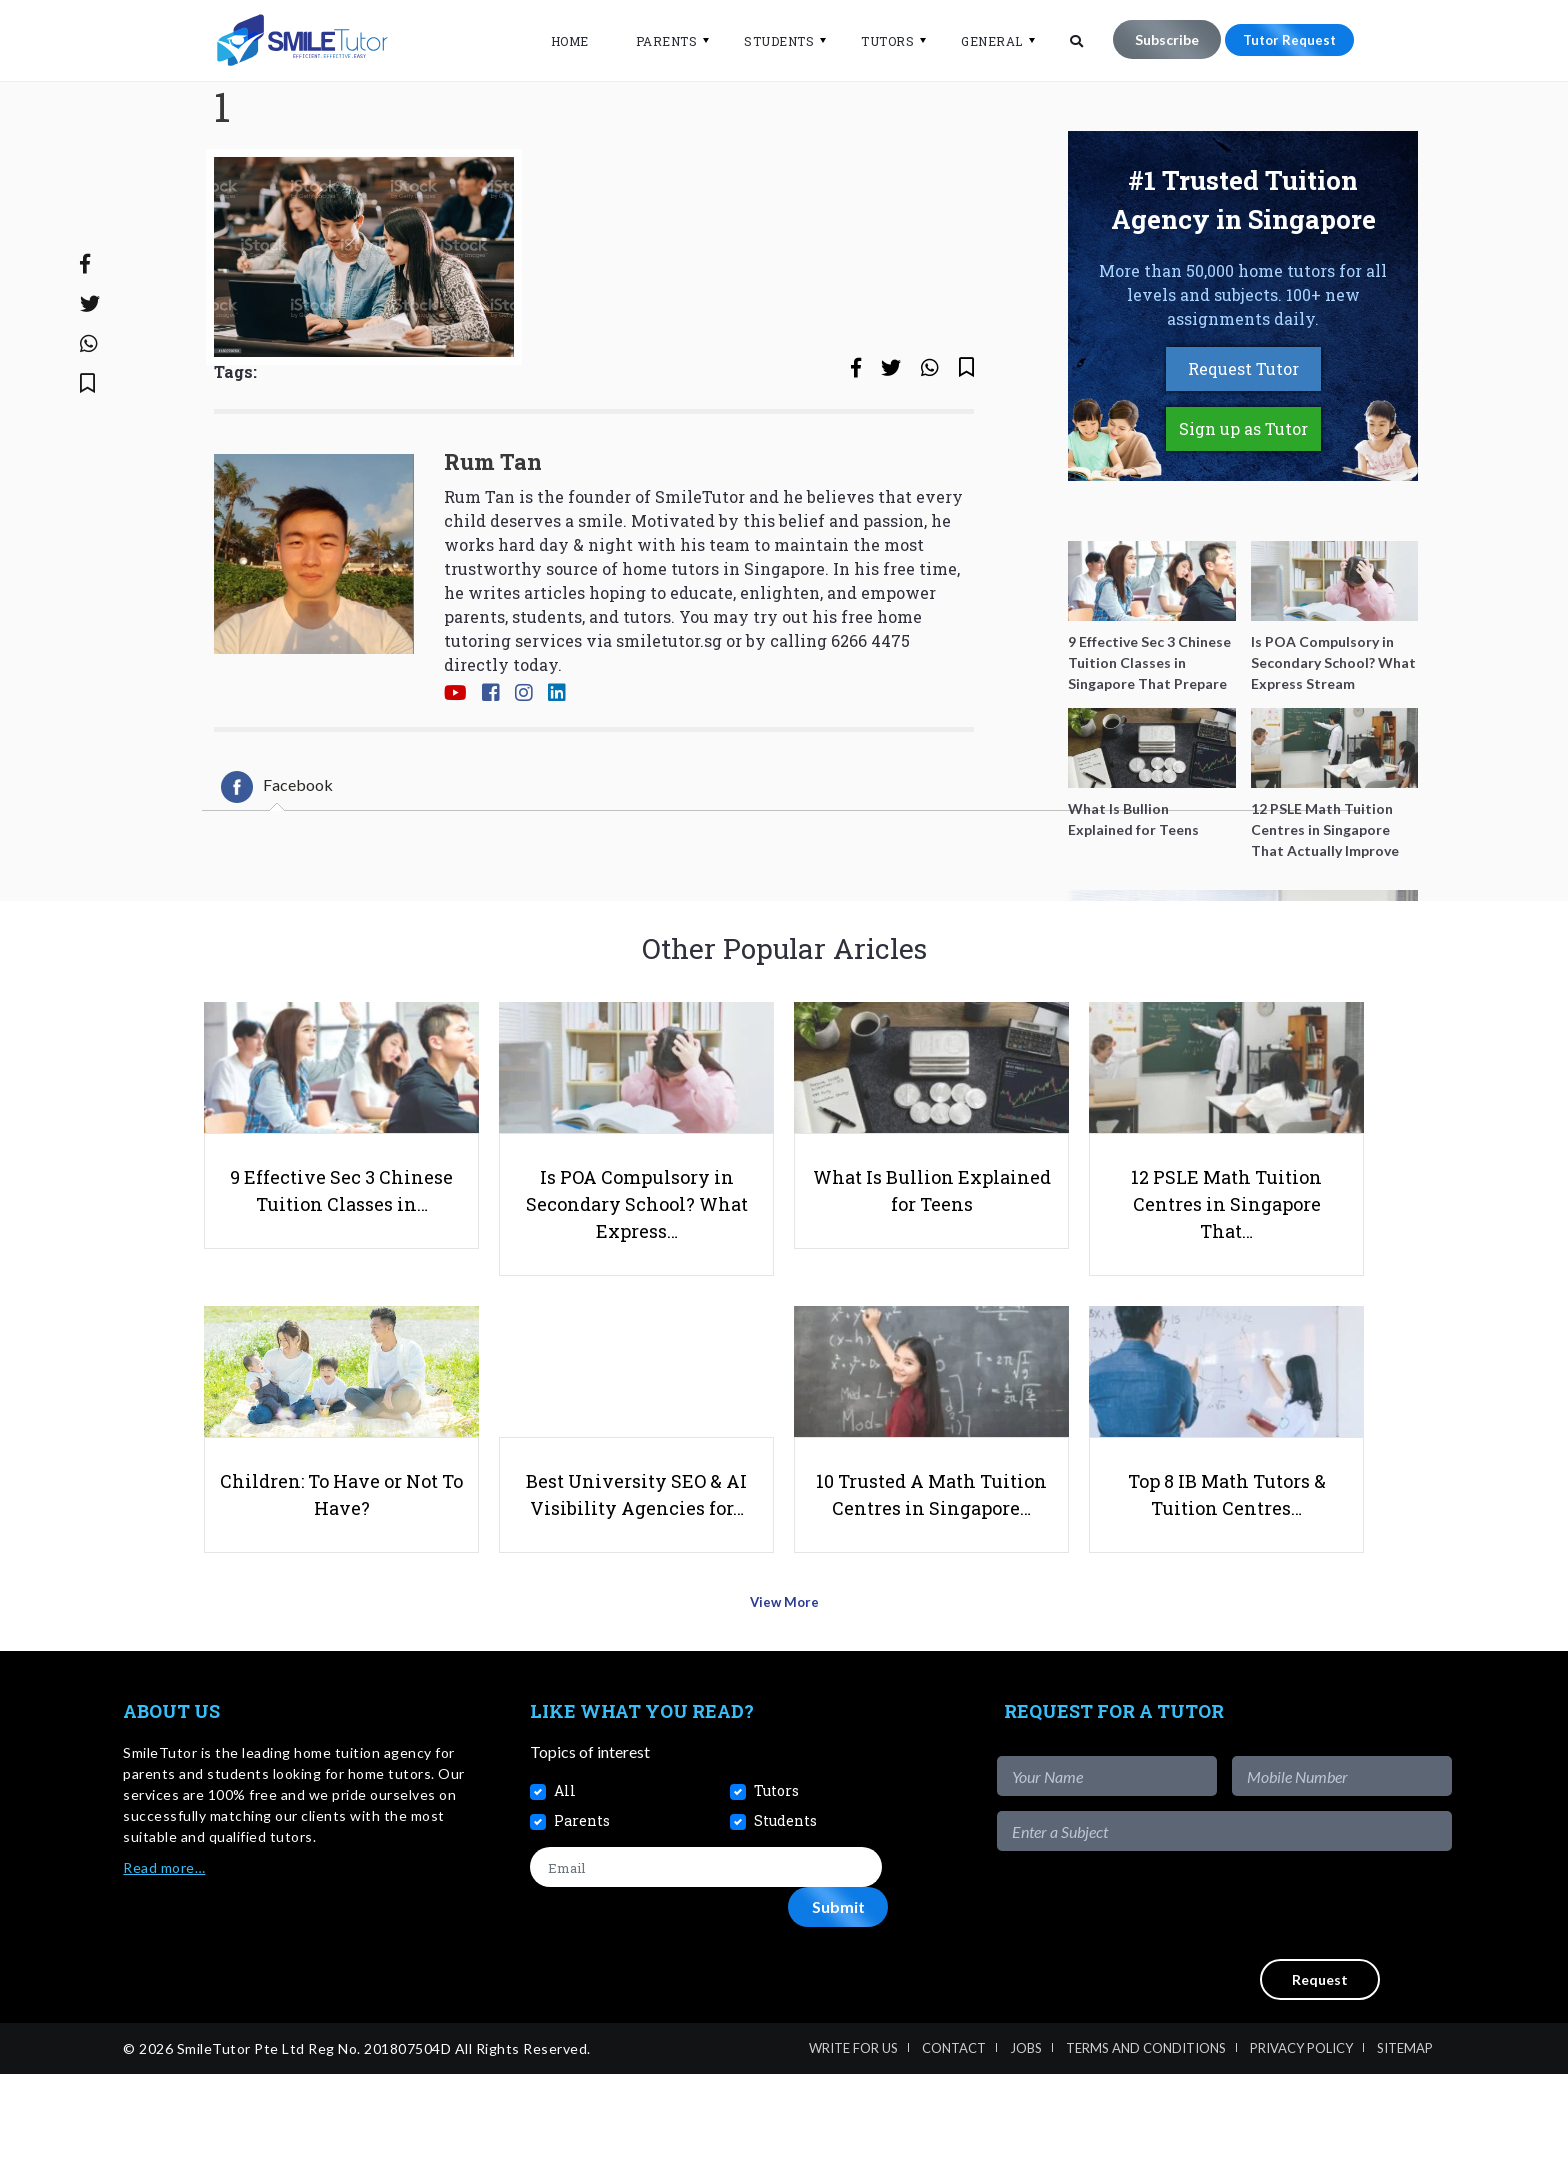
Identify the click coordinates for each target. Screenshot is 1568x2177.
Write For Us (853, 2151)
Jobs (1026, 2151)
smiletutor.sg (669, 718)
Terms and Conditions (1146, 2151)
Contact (954, 2151)
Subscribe (1154, 39)
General (980, 41)
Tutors (875, 41)
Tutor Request (1283, 39)
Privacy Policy (1301, 2151)
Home (557, 41)
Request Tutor (1243, 446)
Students (767, 41)
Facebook (277, 865)
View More (784, 1711)
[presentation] (1300, 2009)
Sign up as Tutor (1243, 506)
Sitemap (1405, 2151)
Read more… (164, 1971)
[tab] (277, 865)
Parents (654, 41)
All (565, 1893)
